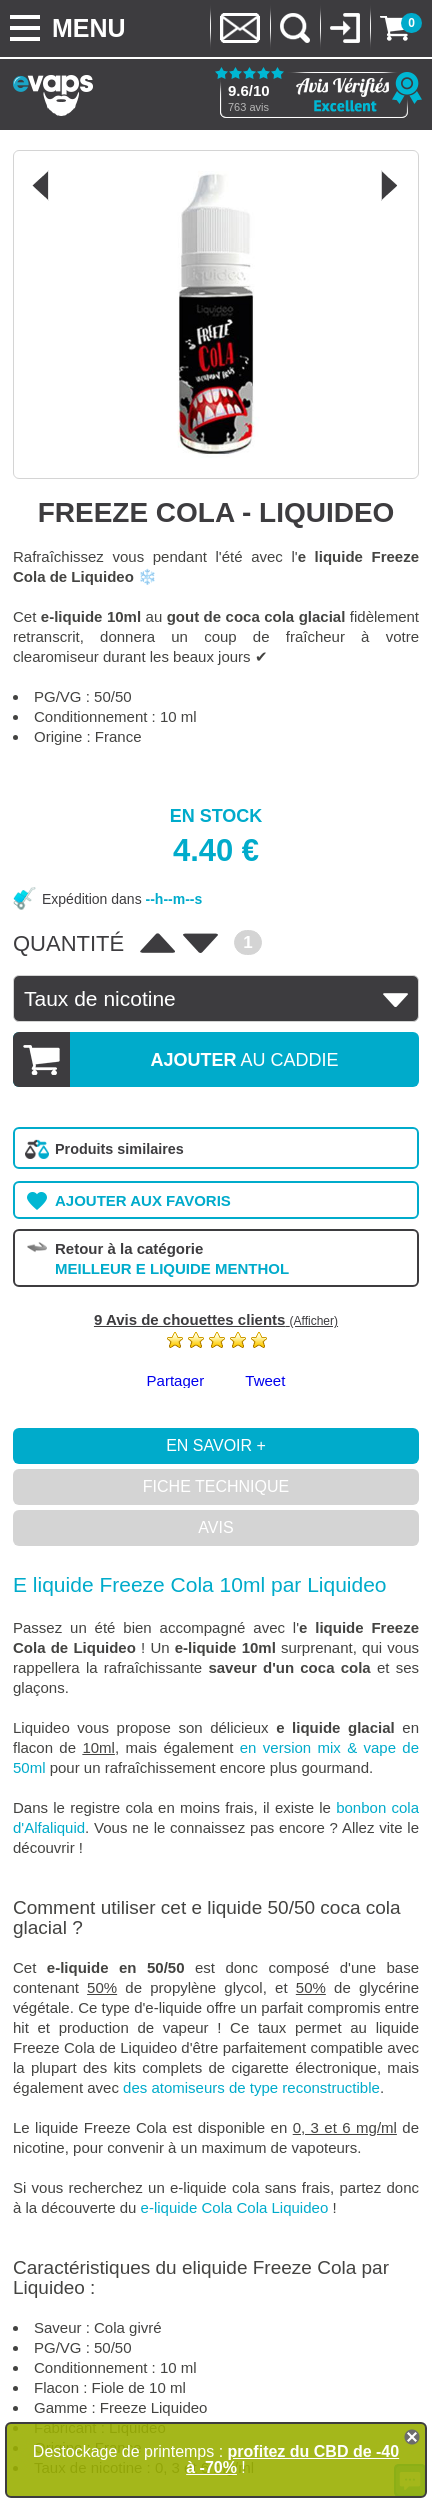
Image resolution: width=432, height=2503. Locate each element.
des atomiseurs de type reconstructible (251, 2087)
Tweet (265, 1380)
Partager (176, 1380)
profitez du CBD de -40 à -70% (292, 2459)
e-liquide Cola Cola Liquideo (235, 2207)
